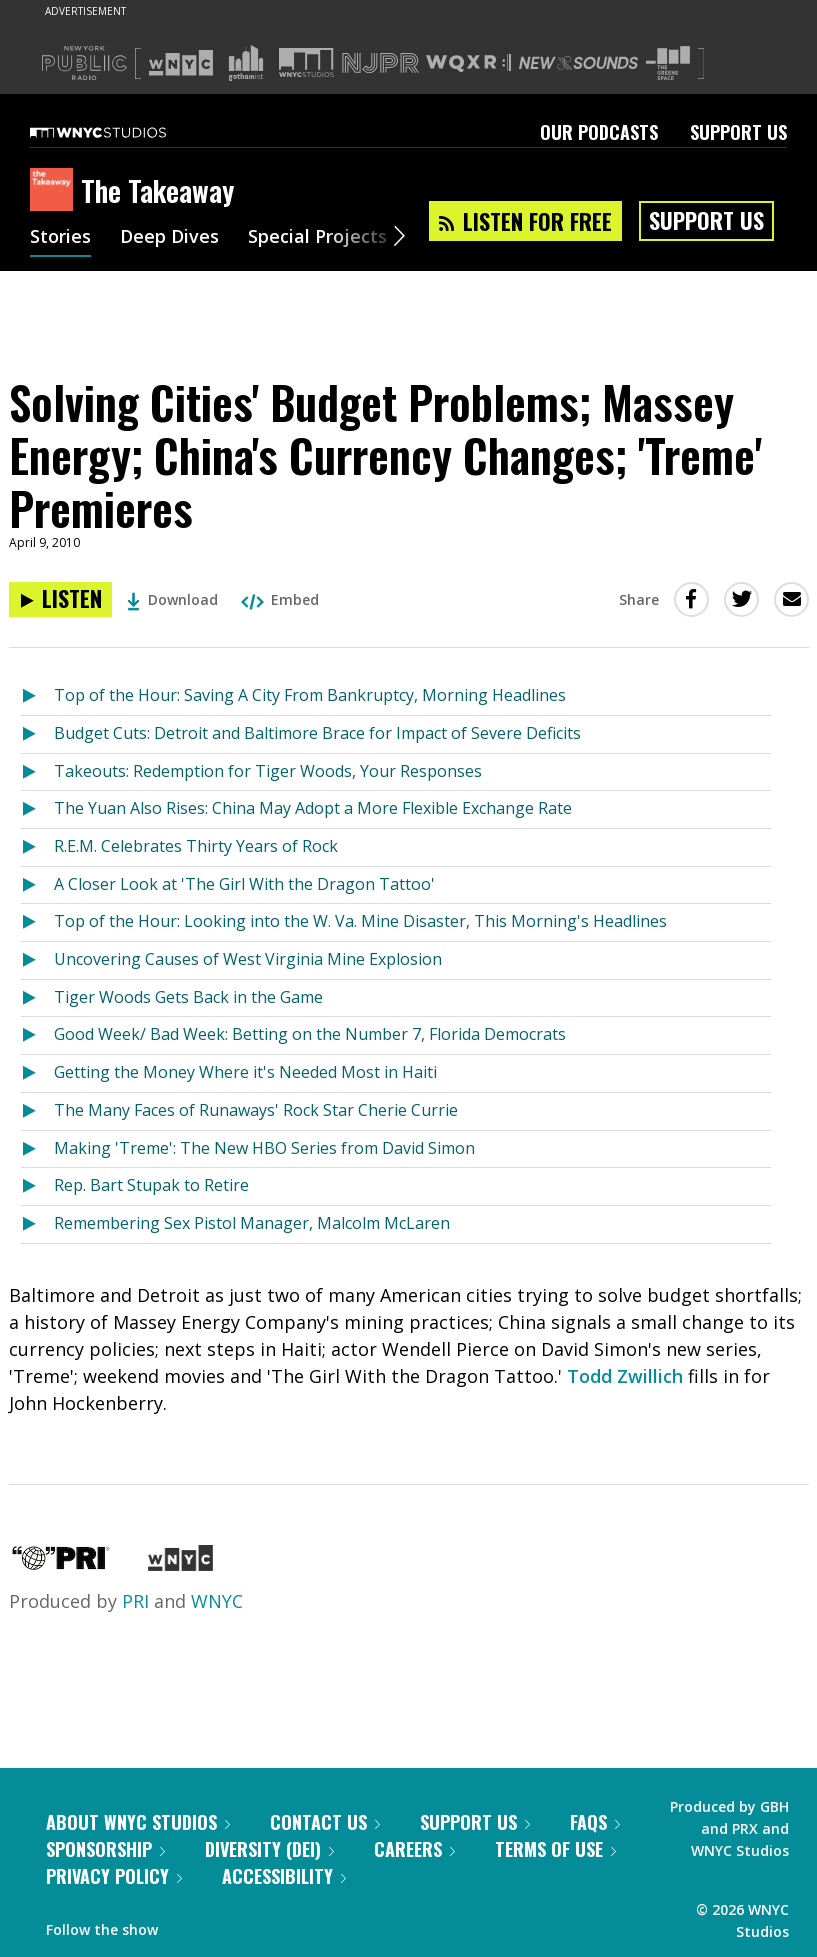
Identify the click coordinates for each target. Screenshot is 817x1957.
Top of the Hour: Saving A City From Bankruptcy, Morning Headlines (310, 695)
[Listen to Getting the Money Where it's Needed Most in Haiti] (37, 1073)
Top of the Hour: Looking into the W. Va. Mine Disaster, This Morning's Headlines (360, 921)
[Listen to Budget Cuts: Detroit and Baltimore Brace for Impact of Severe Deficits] (37, 734)
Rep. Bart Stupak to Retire (151, 1185)
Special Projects (317, 238)
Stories (60, 238)
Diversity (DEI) (269, 1849)
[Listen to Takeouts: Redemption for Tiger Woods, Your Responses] (37, 772)
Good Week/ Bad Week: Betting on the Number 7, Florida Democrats (310, 1034)
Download (172, 599)
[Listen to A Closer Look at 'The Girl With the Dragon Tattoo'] (37, 885)
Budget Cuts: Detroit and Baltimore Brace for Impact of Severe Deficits (317, 733)
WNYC (217, 1601)
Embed (280, 599)
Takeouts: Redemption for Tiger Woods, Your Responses (268, 771)
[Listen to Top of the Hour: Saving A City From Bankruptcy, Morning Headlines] (37, 696)
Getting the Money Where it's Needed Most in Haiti (245, 1072)
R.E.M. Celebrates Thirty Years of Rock (196, 846)
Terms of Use (555, 1849)
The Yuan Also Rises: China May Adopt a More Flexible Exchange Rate (313, 808)
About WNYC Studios (138, 1822)
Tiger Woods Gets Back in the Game (188, 997)
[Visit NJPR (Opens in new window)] (380, 63)
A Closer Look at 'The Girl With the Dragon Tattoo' (244, 884)
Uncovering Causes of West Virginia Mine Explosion (248, 959)
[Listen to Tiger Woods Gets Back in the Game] (37, 998)
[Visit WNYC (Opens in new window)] (181, 63)
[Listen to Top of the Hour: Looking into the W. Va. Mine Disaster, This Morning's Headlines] (37, 922)
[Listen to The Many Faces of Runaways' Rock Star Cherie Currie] (37, 1111)
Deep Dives (169, 238)
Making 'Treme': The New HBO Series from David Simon (264, 1148)
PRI (135, 1601)
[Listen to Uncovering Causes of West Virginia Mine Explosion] (37, 960)
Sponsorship (105, 1849)
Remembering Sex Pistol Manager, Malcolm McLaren (252, 1223)
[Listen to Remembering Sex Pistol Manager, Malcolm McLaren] (37, 1224)
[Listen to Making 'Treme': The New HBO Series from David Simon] (37, 1149)
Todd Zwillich (625, 1376)
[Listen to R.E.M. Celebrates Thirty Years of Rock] (37, 847)
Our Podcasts (599, 132)
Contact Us (325, 1822)
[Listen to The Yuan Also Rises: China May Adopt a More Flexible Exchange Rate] (37, 809)
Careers (414, 1849)
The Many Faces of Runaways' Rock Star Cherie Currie (256, 1110)
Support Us (738, 132)
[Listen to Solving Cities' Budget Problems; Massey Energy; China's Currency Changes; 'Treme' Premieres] (60, 599)
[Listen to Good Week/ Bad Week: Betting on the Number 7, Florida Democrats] (37, 1035)
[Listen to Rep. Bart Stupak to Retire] (37, 1186)
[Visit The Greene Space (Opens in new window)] (668, 63)
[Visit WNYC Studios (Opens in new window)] (306, 62)
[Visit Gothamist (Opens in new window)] (246, 63)
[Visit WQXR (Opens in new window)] (468, 63)
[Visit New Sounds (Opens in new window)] (578, 63)
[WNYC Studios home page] (123, 132)
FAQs (595, 1822)
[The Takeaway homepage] (55, 191)
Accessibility (284, 1876)
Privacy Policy (114, 1876)
